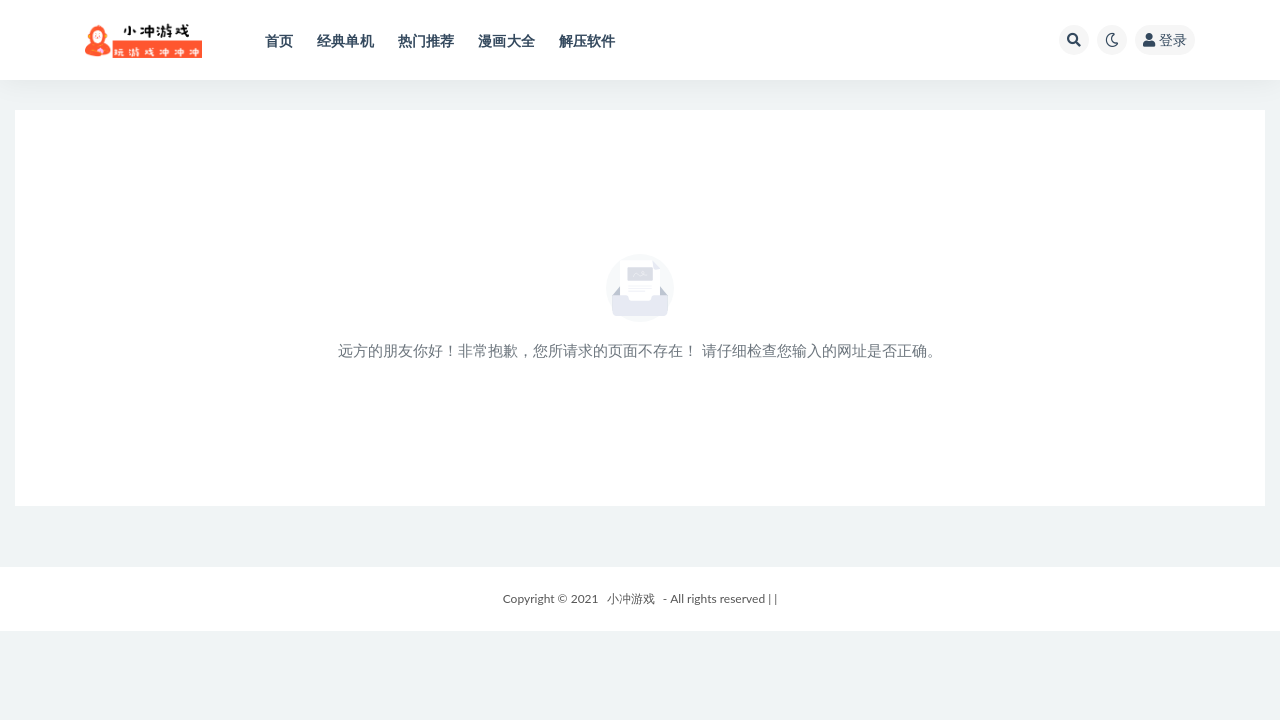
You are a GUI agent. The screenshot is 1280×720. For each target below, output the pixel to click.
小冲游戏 (631, 598)
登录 (1165, 39)
